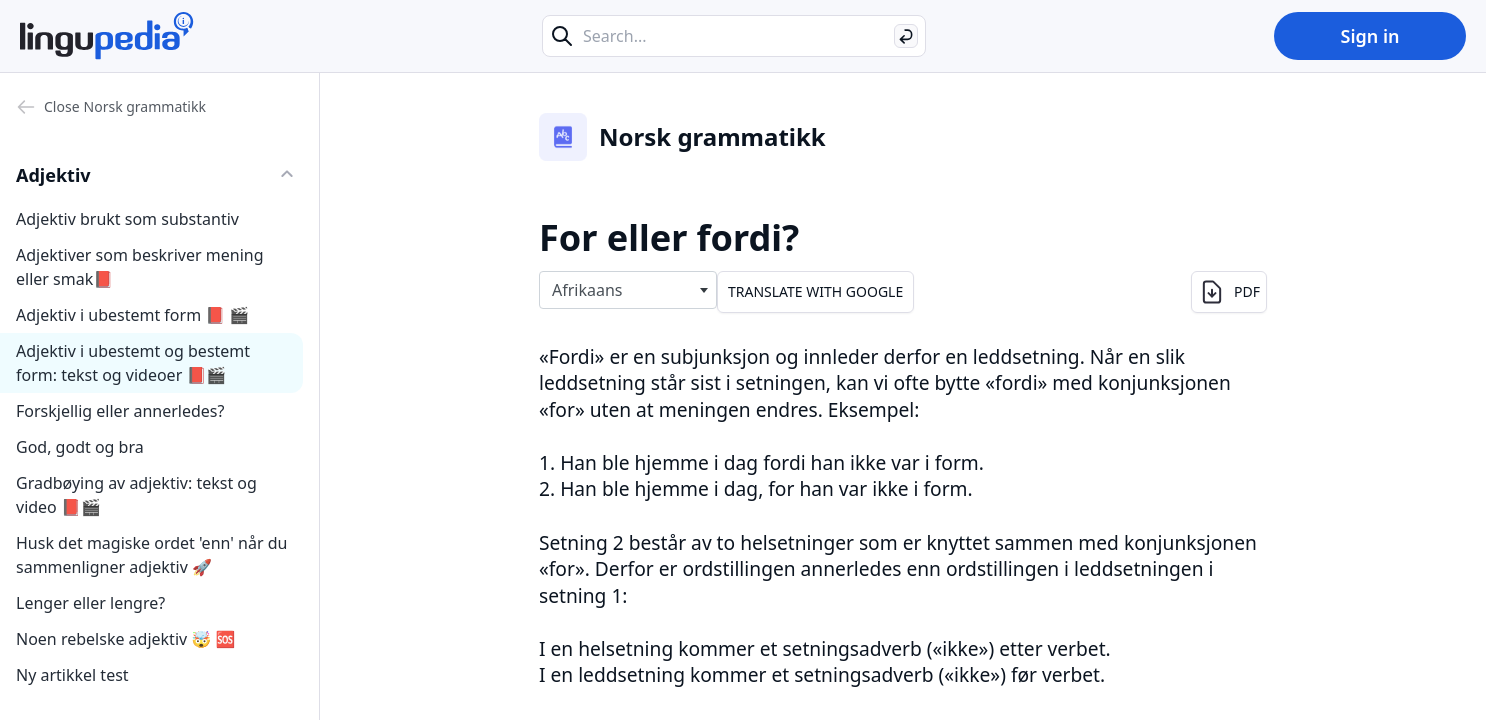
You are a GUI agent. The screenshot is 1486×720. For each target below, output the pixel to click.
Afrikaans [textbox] (587, 290)
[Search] (906, 36)
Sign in (1369, 36)
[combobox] (628, 290)
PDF (1229, 292)
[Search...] (734, 36)
